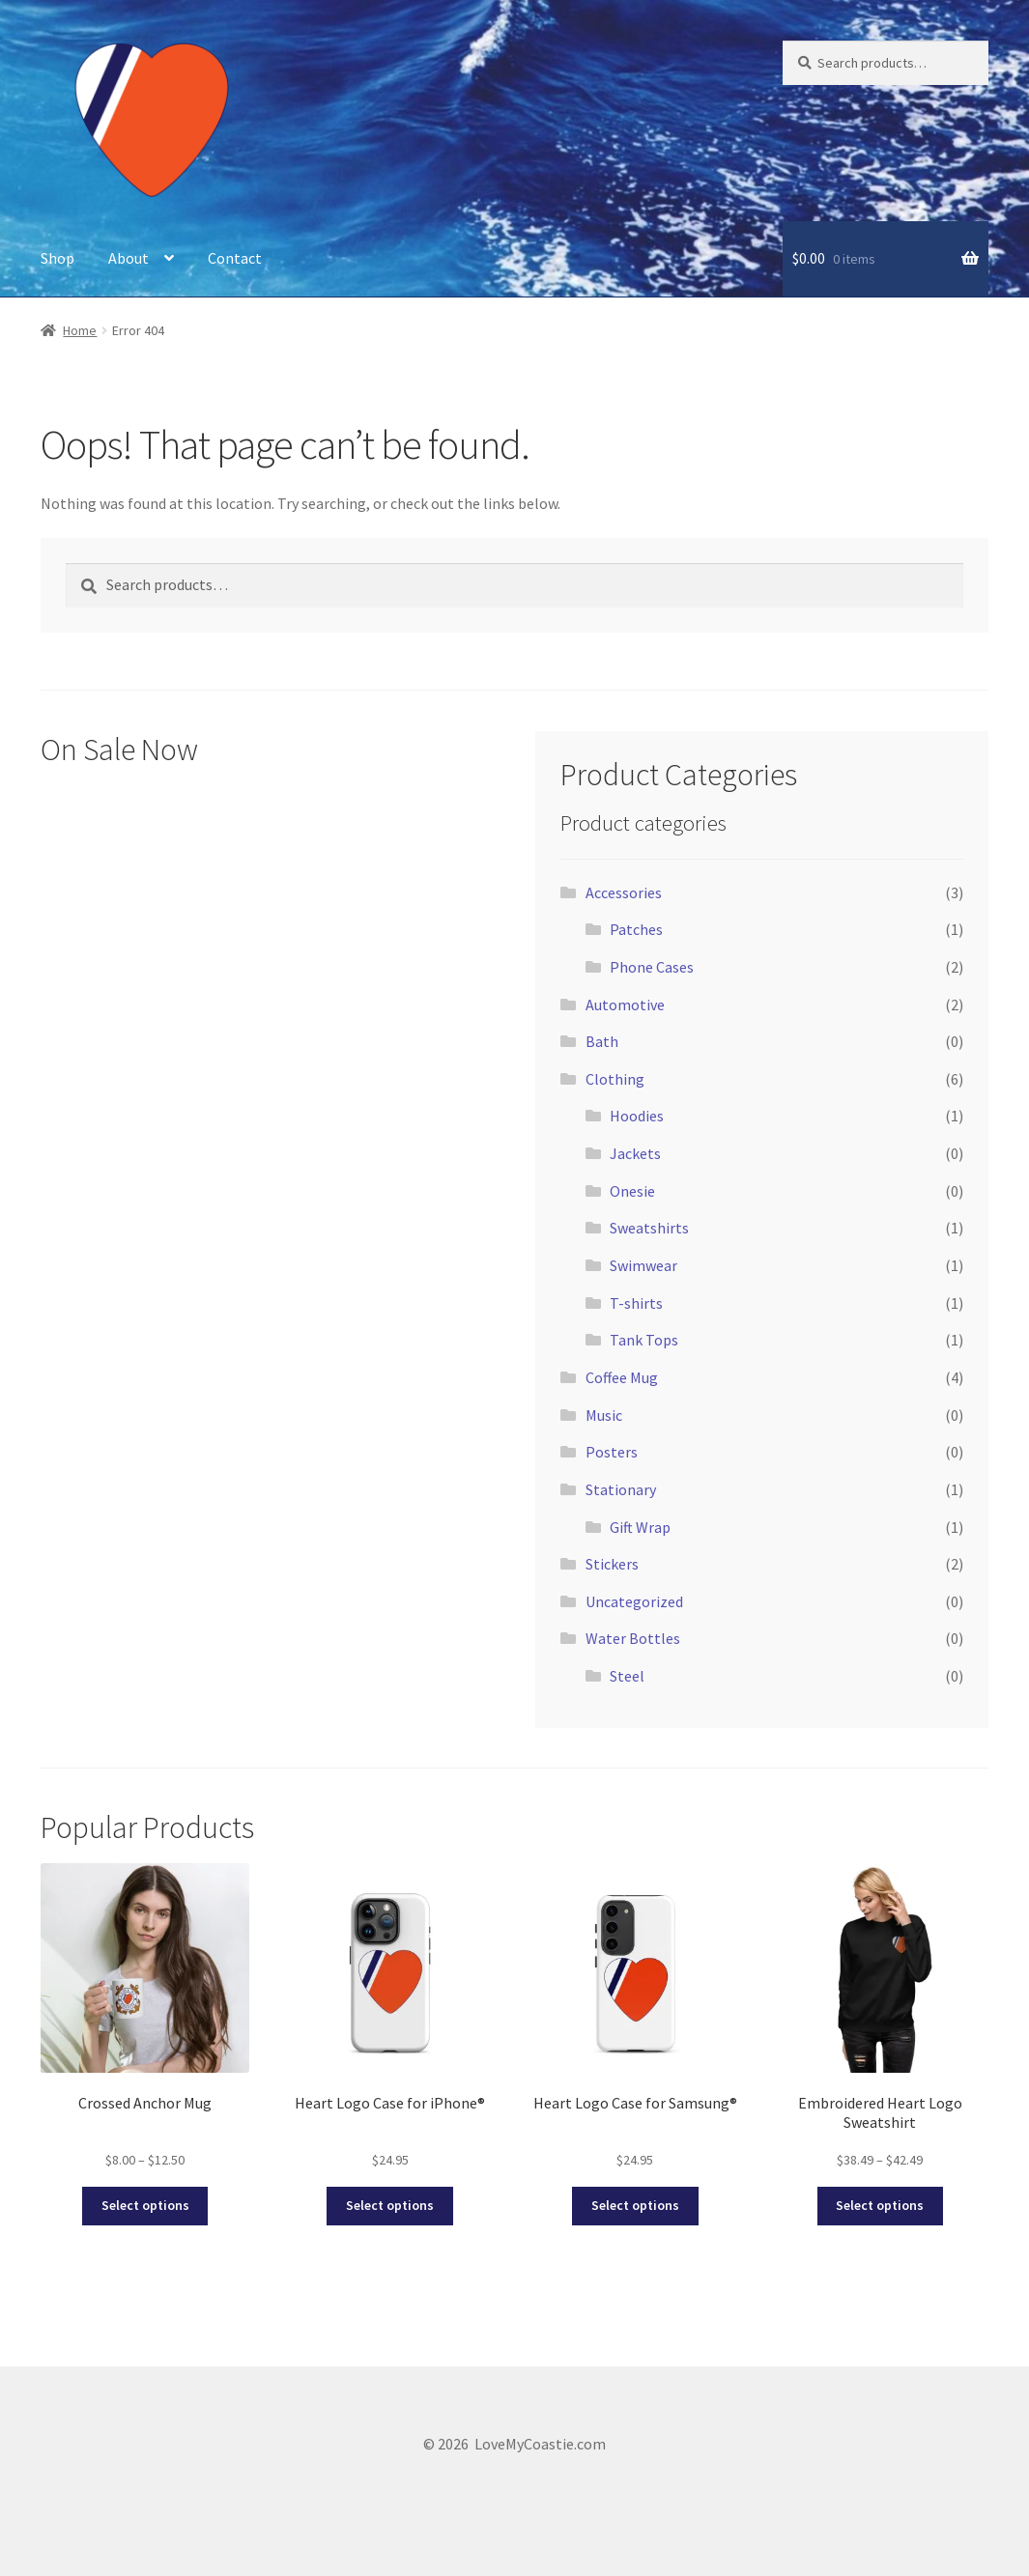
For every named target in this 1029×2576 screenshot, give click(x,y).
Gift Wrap (640, 1527)
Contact (235, 258)
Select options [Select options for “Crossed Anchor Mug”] (145, 2205)
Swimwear (643, 1265)
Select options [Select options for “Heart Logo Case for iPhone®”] (390, 2205)
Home (80, 330)
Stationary (621, 1489)
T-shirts (636, 1303)
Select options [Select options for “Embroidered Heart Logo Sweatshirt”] (880, 2205)
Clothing (615, 1079)
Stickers (612, 1563)
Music (604, 1415)
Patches (636, 929)
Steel (627, 1675)
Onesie (632, 1191)
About (128, 258)
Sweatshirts (649, 1227)
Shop (57, 258)
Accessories (624, 892)
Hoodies (637, 1115)
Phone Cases (652, 967)
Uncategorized (634, 1601)
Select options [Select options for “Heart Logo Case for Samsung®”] (635, 2205)
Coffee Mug (622, 1377)
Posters (612, 1451)
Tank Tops (644, 1339)
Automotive (625, 1004)
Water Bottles (633, 1638)
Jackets (635, 1153)
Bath (602, 1041)
